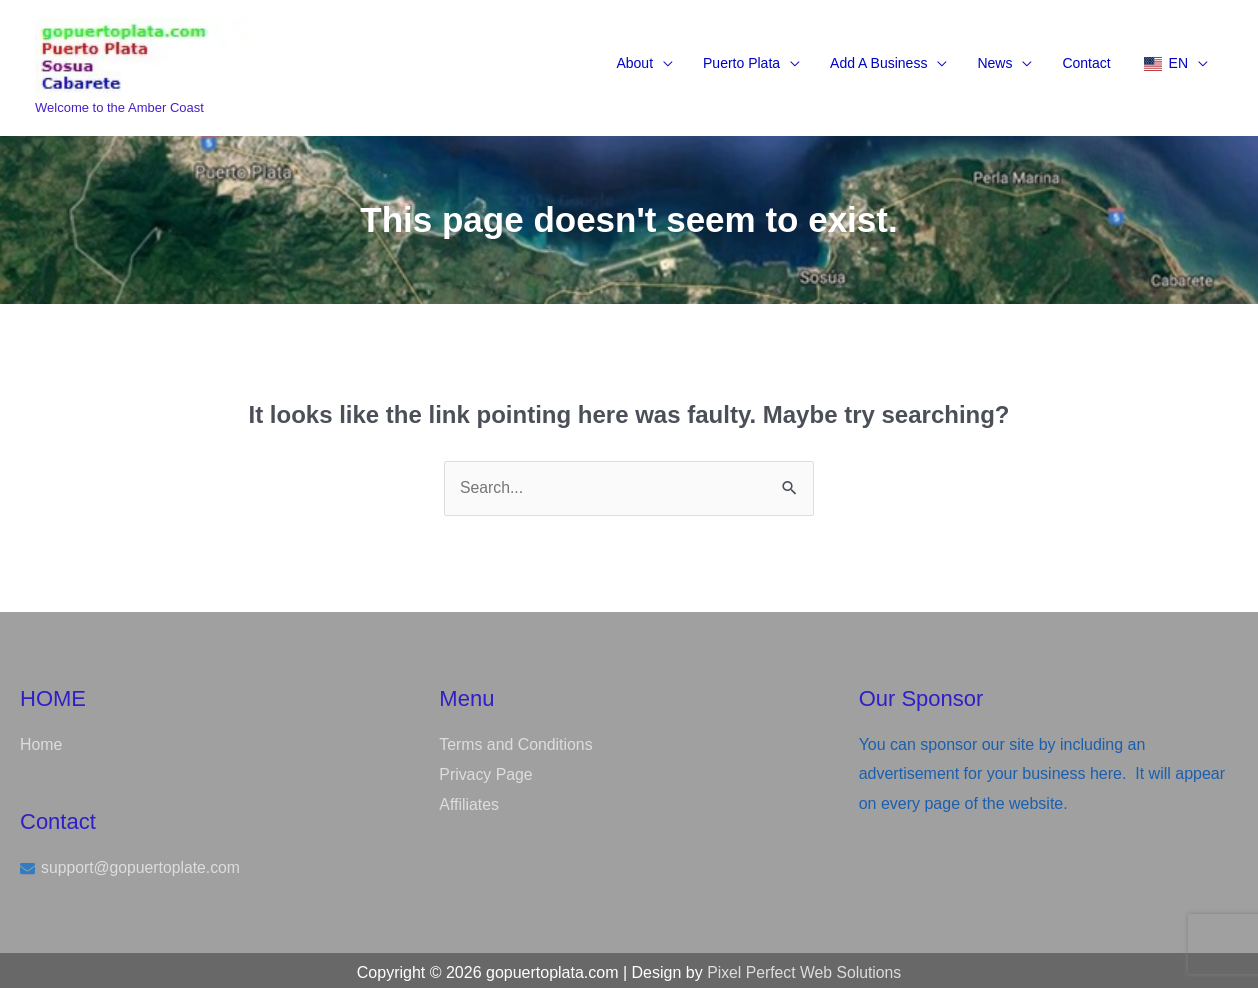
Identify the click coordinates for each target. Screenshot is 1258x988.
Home (41, 740)
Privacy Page (486, 769)
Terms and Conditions (516, 740)
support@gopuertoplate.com (142, 863)
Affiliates (469, 799)
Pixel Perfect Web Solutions (804, 967)
